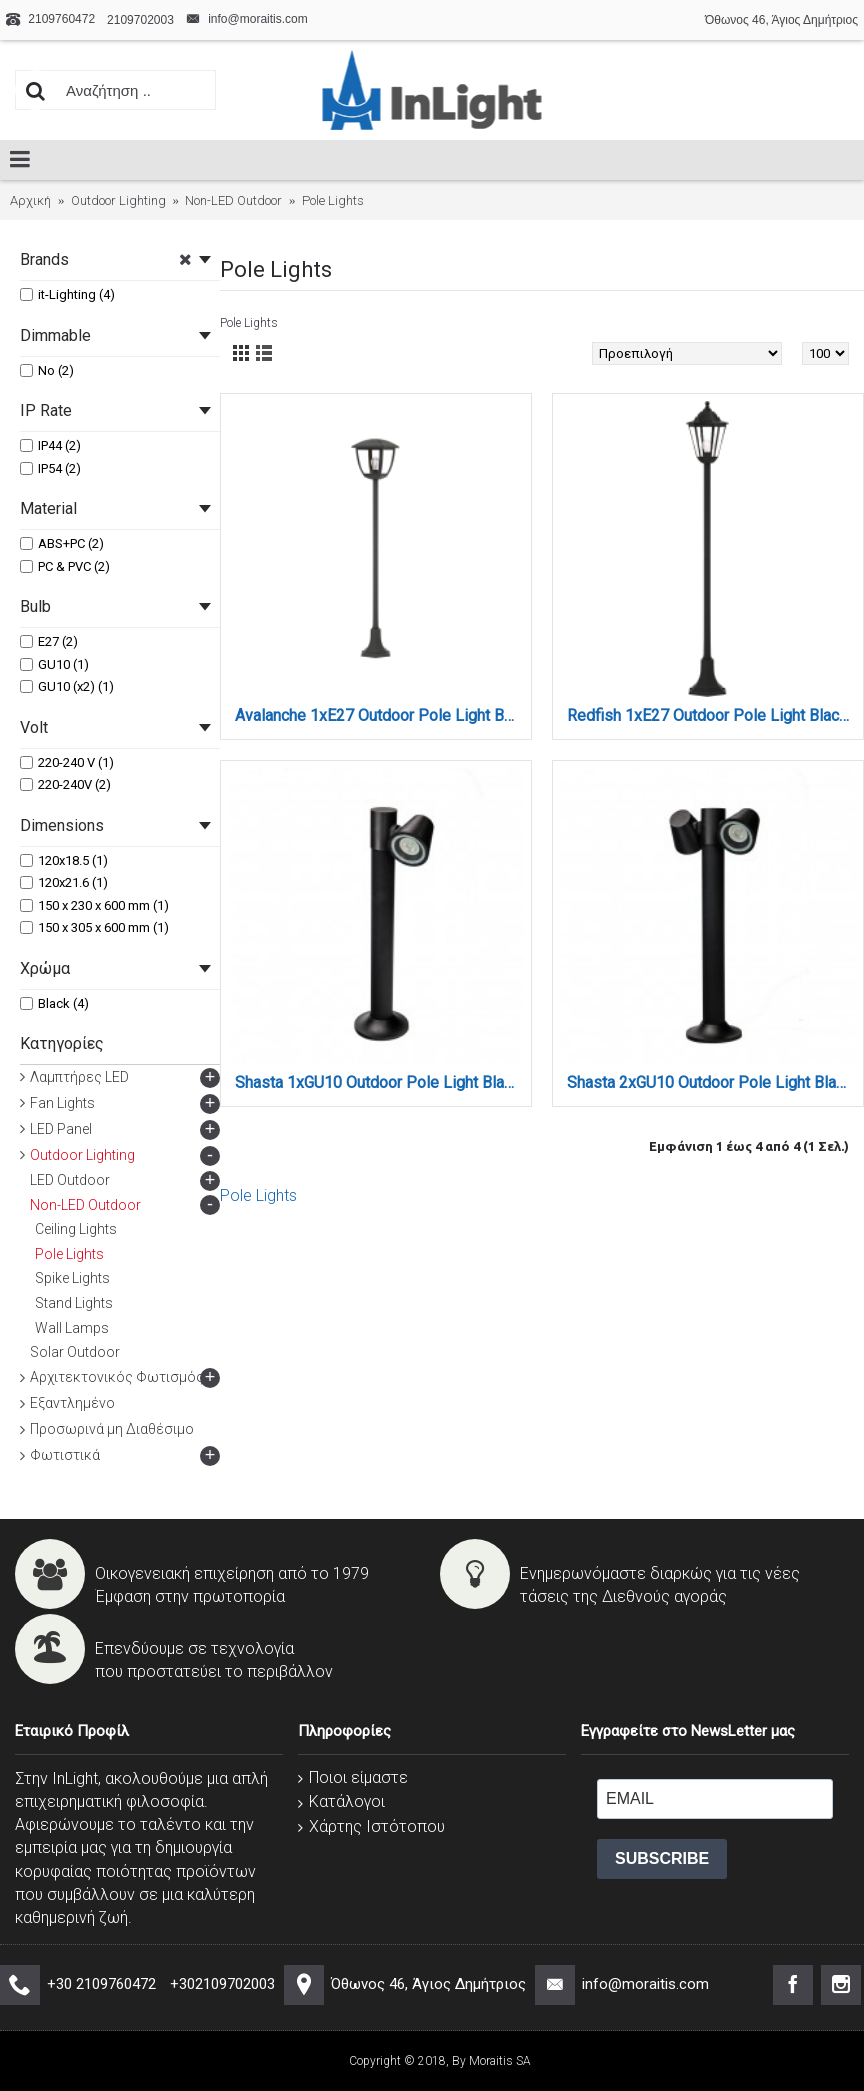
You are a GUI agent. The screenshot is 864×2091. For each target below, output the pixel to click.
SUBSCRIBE (662, 1858)
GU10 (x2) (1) (67, 686)
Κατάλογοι (341, 1801)
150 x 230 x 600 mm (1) (94, 905)
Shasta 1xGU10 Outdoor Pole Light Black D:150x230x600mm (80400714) (379, 1082)
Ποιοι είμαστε (353, 1777)
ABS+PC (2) (62, 543)
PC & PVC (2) (65, 566)
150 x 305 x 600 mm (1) (94, 927)
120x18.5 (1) (64, 860)
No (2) (47, 370)
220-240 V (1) (67, 762)
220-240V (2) (65, 784)
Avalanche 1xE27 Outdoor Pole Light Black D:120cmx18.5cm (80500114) (379, 715)
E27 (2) (49, 641)
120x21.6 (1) (64, 882)
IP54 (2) (50, 468)
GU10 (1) (54, 664)
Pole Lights (258, 1195)
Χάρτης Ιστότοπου (371, 1826)
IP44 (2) (50, 445)
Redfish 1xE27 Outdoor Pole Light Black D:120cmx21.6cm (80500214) (711, 715)
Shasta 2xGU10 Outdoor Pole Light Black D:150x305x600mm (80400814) (711, 1082)
